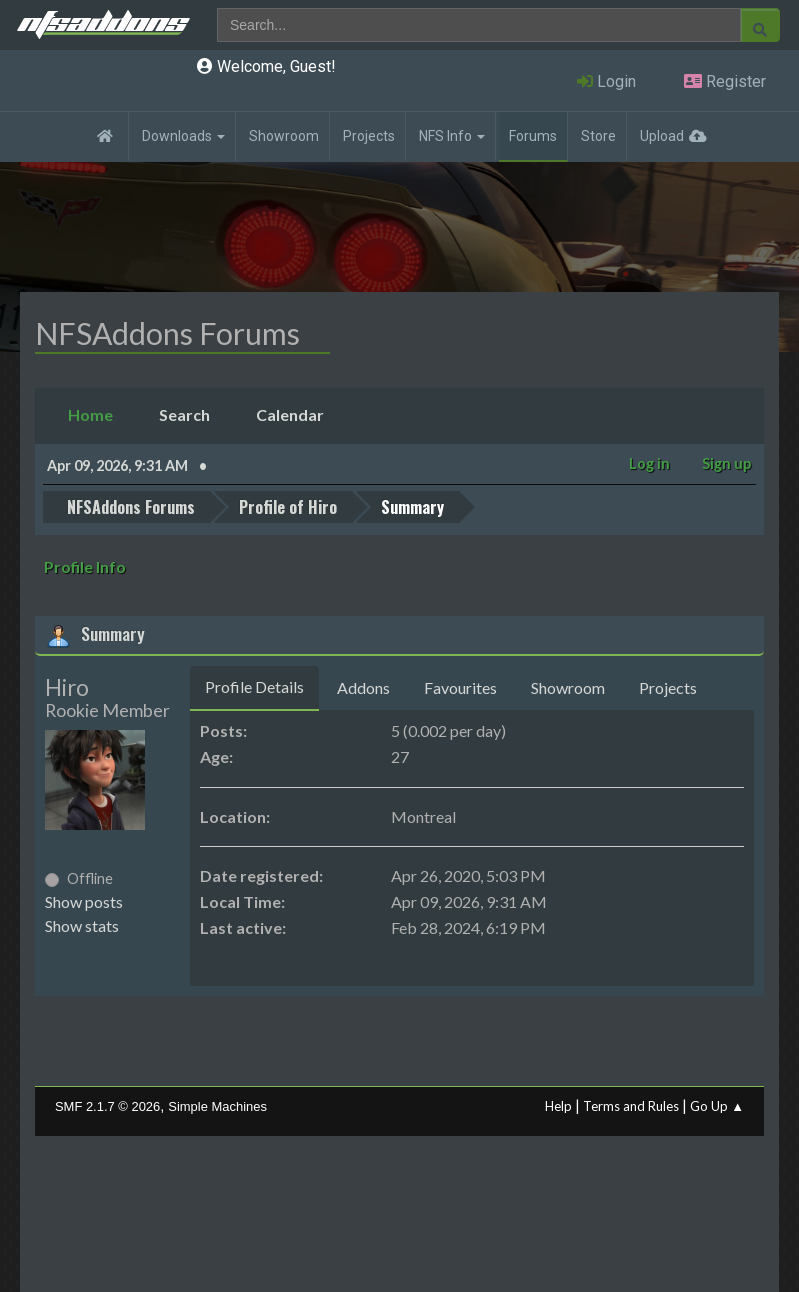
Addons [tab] (363, 686)
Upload (662, 136)
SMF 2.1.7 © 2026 (107, 1105)
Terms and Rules (631, 1105)
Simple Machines (217, 1105)
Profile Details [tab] (254, 685)
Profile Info (85, 565)
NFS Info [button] (452, 136)
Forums (533, 136)
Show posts (84, 900)
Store (598, 136)
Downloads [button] (183, 136)
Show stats (82, 924)
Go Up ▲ (717, 1105)
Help (558, 1105)
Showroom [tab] (568, 686)
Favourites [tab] (460, 686)
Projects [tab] (668, 686)
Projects (369, 136)
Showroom (284, 136)
